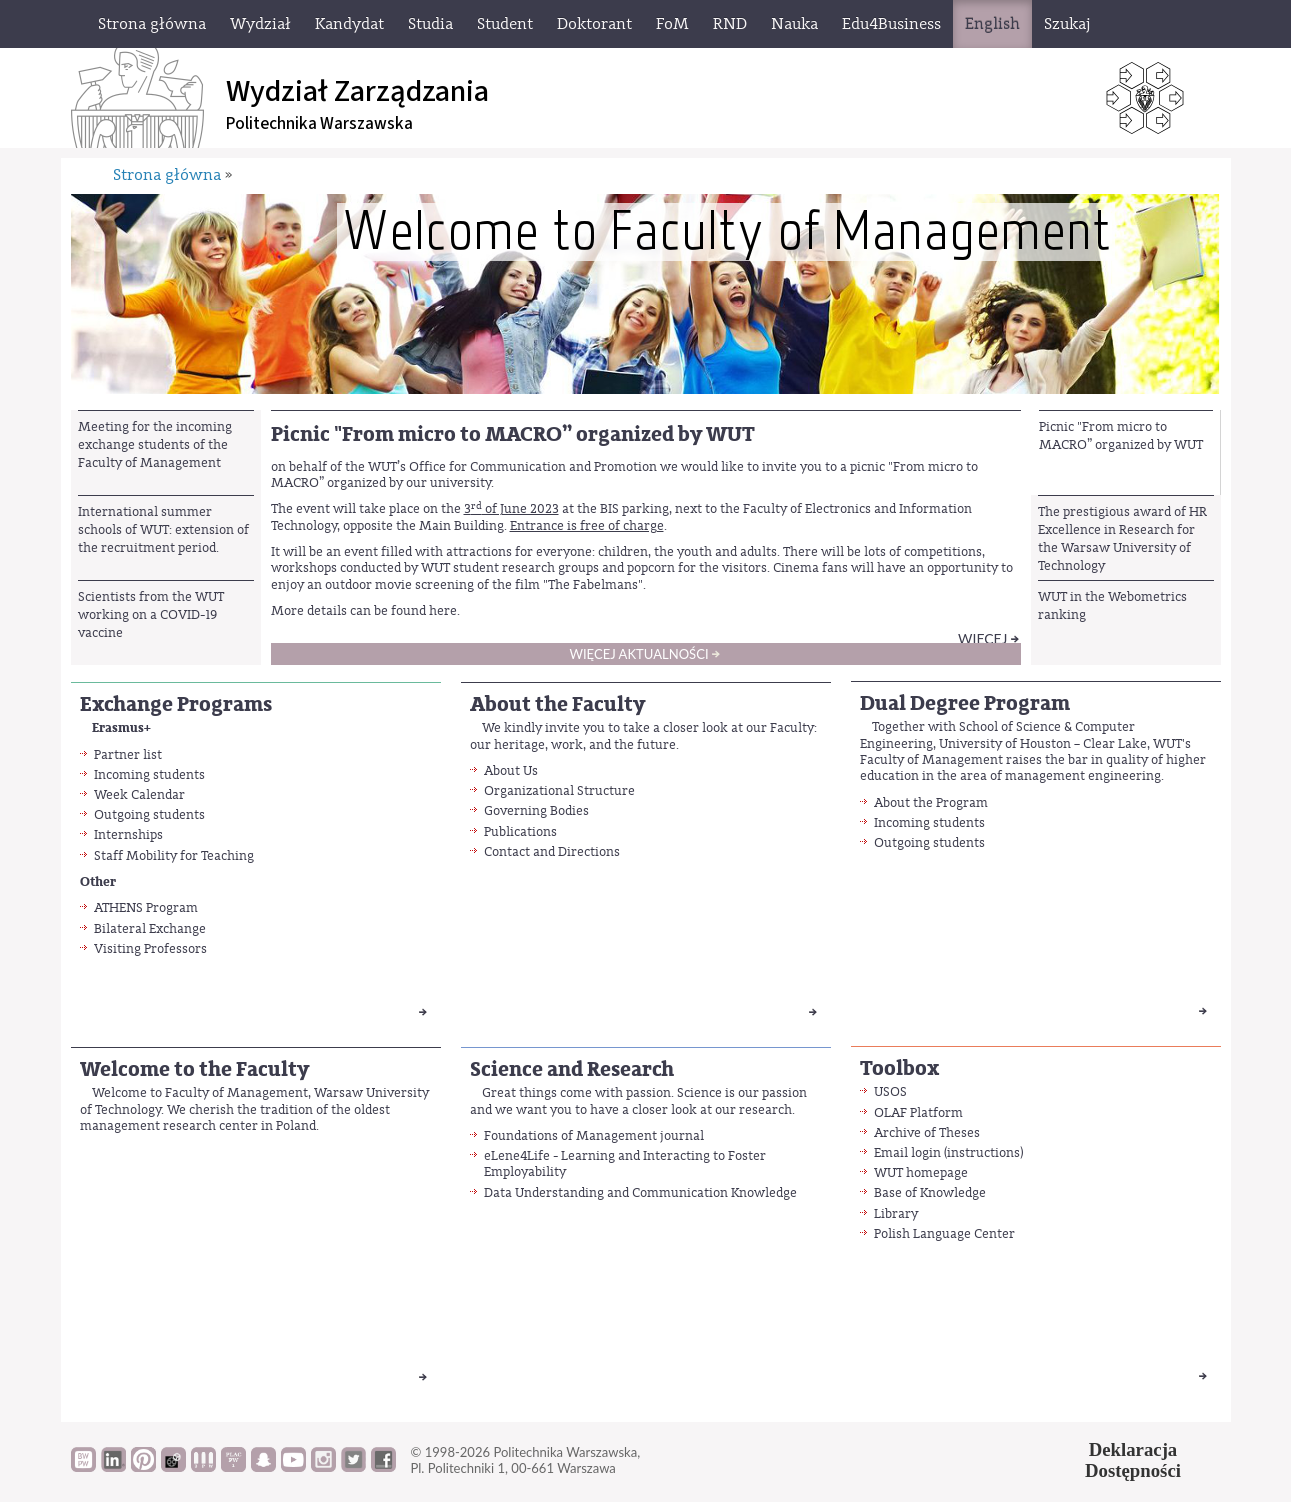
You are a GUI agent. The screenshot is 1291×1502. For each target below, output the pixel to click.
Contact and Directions (552, 851)
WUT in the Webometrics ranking (1112, 605)
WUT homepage (921, 1172)
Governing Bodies (536, 810)
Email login (907, 1152)
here (443, 610)
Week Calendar (139, 794)
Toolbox (899, 1068)
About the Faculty (557, 704)
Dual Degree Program (965, 703)
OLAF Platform (918, 1112)
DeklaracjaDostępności (1133, 1460)
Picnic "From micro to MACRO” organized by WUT (1121, 435)
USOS (890, 1091)
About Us (511, 770)
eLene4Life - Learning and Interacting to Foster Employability (625, 1163)
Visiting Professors (150, 948)
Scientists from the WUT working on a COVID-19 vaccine (151, 615)
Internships (128, 834)
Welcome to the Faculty (194, 1069)
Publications (520, 831)
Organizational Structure (559, 790)
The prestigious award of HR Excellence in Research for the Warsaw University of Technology (1122, 539)
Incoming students (149, 774)
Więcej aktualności (638, 654)
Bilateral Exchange (150, 928)
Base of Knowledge (930, 1192)
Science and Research (572, 1069)
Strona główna (167, 175)
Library (896, 1213)
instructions (983, 1152)
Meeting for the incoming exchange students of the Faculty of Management (155, 445)
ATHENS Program (146, 907)
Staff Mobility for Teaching (174, 855)
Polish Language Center (944, 1233)
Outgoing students (149, 814)
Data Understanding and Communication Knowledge (640, 1192)
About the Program (931, 802)
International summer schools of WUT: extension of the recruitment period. (163, 530)
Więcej (982, 638)
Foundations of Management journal (594, 1135)
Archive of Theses (927, 1132)
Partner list (128, 754)
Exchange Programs (176, 704)
